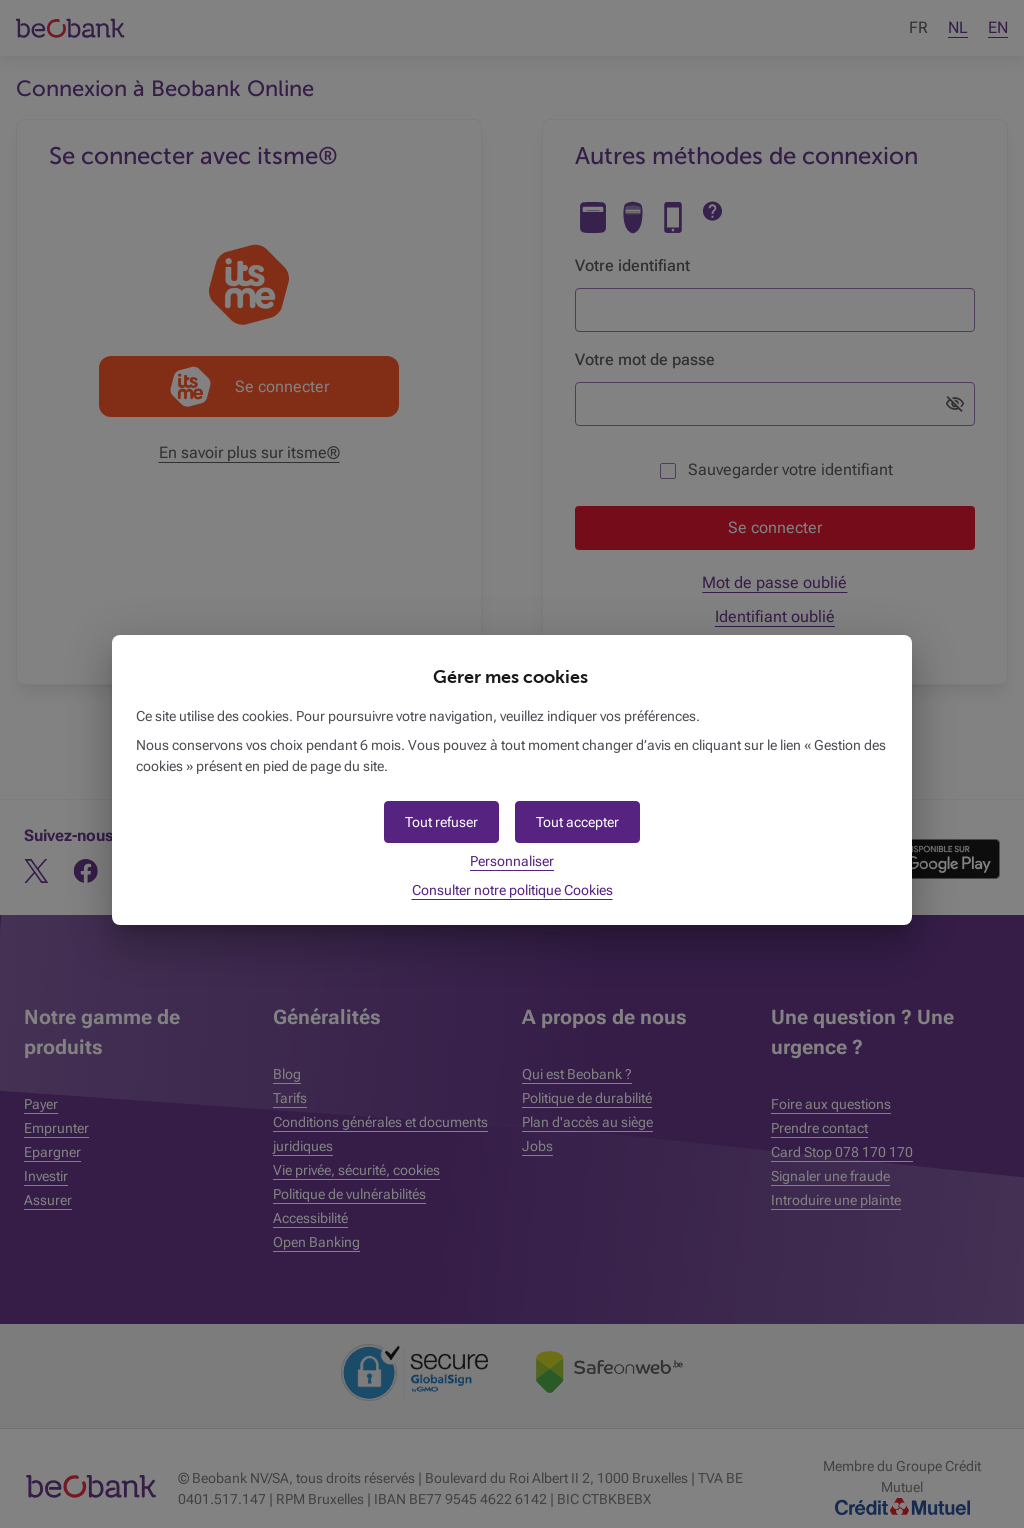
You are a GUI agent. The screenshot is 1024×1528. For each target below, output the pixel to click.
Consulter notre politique (512, 890)
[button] (577, 822)
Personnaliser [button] (512, 861)
